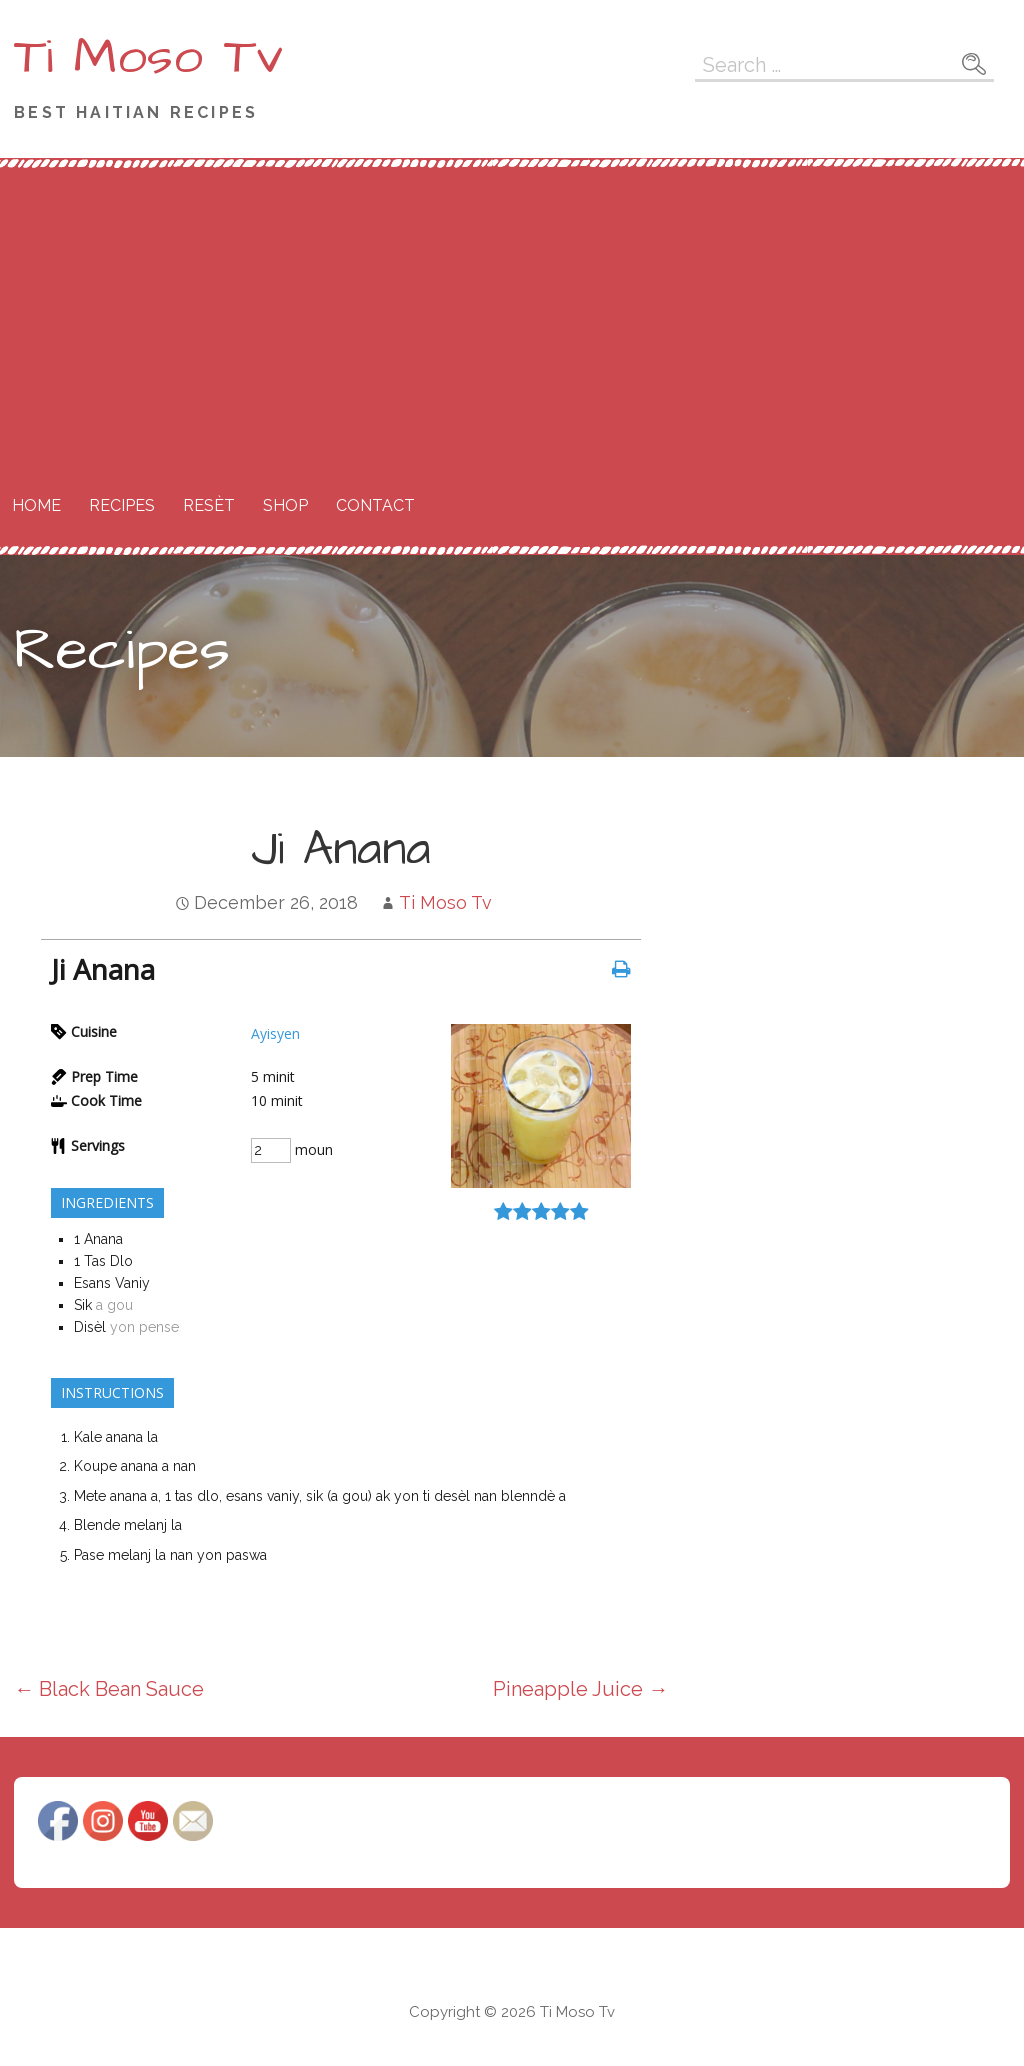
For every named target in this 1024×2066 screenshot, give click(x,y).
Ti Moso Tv (148, 57)
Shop (285, 505)
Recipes (122, 505)
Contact (375, 505)
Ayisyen (275, 1033)
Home (36, 505)
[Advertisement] (512, 318)
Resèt (209, 505)
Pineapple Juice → (580, 1689)
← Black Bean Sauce (109, 1689)
